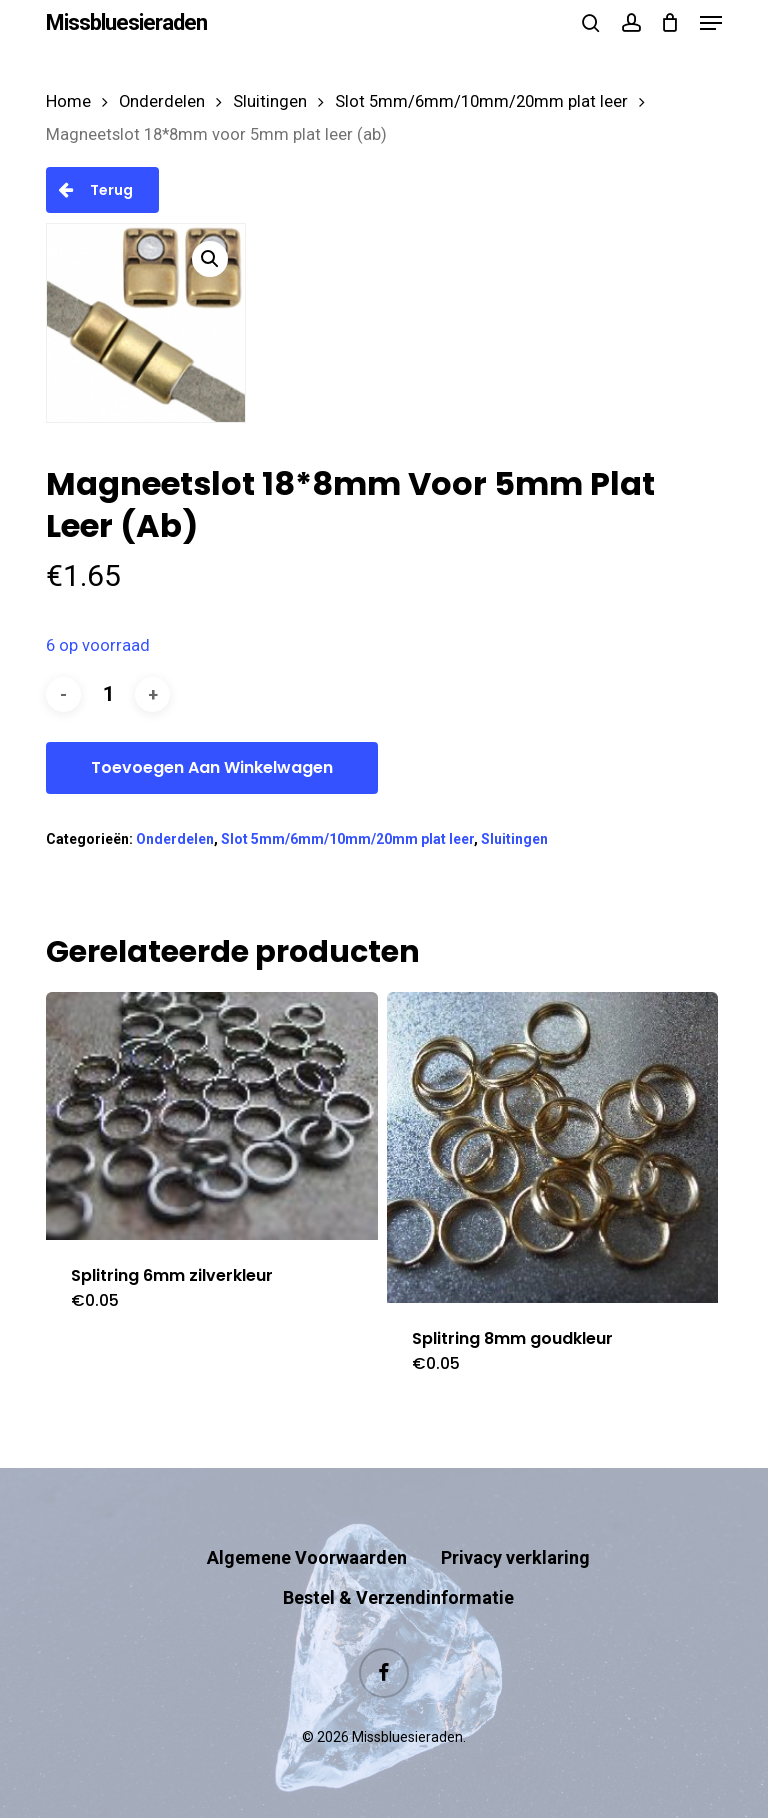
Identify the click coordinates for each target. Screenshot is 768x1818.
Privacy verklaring (515, 1557)
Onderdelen (162, 101)
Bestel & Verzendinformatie (398, 1597)
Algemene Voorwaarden (307, 1557)
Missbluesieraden (126, 23)
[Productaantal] (108, 694)
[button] (711, 23)
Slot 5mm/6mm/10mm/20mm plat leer (481, 101)
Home (68, 101)
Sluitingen (270, 101)
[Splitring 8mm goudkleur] (553, 1147)
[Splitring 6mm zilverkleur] (212, 1116)
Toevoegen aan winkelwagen (212, 767)
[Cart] (670, 23)
